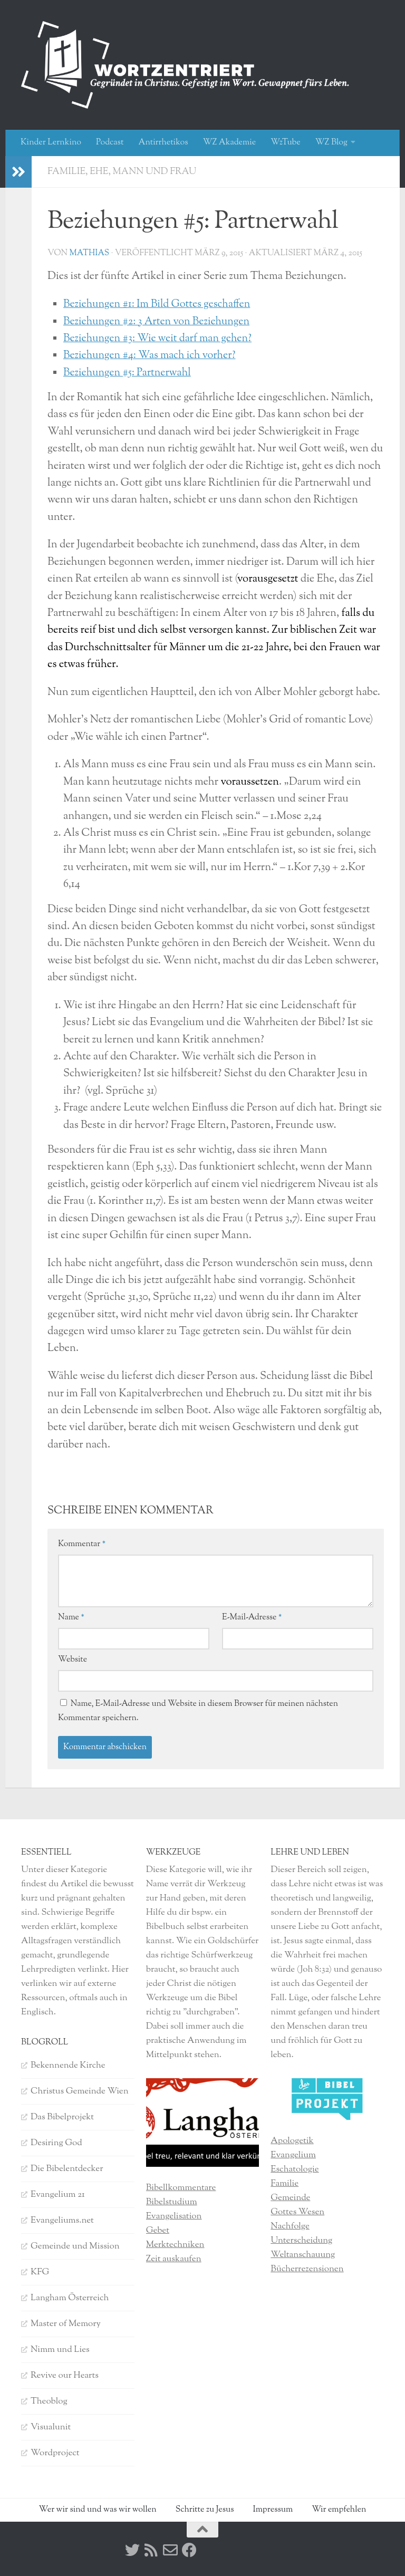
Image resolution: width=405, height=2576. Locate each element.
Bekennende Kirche (68, 2065)
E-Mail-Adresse (252, 1618)
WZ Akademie (229, 143)
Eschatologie (295, 2169)
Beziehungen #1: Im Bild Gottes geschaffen (159, 304)
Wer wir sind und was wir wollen (98, 2510)
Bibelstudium (171, 2202)
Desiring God (56, 2143)
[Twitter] (132, 2550)
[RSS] (151, 2550)
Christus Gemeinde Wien (80, 2091)
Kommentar (81, 1544)
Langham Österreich (70, 2298)
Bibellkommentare (181, 2188)
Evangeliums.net (62, 2220)
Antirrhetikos (163, 143)
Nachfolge (290, 2226)
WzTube (286, 143)
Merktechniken (175, 2245)
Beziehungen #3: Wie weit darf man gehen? (160, 338)
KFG (40, 2272)
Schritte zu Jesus (205, 2510)
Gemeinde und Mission (75, 2246)
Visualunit (51, 2427)
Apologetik (292, 2141)
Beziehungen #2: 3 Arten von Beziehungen (159, 322)
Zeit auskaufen (173, 2259)
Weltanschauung (303, 2255)
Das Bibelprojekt (62, 2117)
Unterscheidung (301, 2240)
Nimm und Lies (60, 2349)
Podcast (109, 143)
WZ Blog (331, 143)
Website (72, 1660)
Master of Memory (66, 2324)
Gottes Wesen (297, 2212)
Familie (284, 2183)
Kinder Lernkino (51, 143)
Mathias (89, 253)
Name (71, 1618)
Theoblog (49, 2401)
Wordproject (55, 2453)
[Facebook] (189, 2550)
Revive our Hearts (65, 2375)
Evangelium (293, 2155)
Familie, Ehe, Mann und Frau (123, 172)
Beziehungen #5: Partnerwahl (128, 373)
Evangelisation (174, 2216)
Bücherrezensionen (307, 2269)
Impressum (273, 2510)
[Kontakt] (170, 2550)
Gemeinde (290, 2198)
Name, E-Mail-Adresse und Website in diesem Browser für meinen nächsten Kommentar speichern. (198, 1711)
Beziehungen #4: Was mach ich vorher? (151, 355)
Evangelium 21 (58, 2194)
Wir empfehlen (339, 2510)
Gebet (157, 2230)
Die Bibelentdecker (67, 2169)
